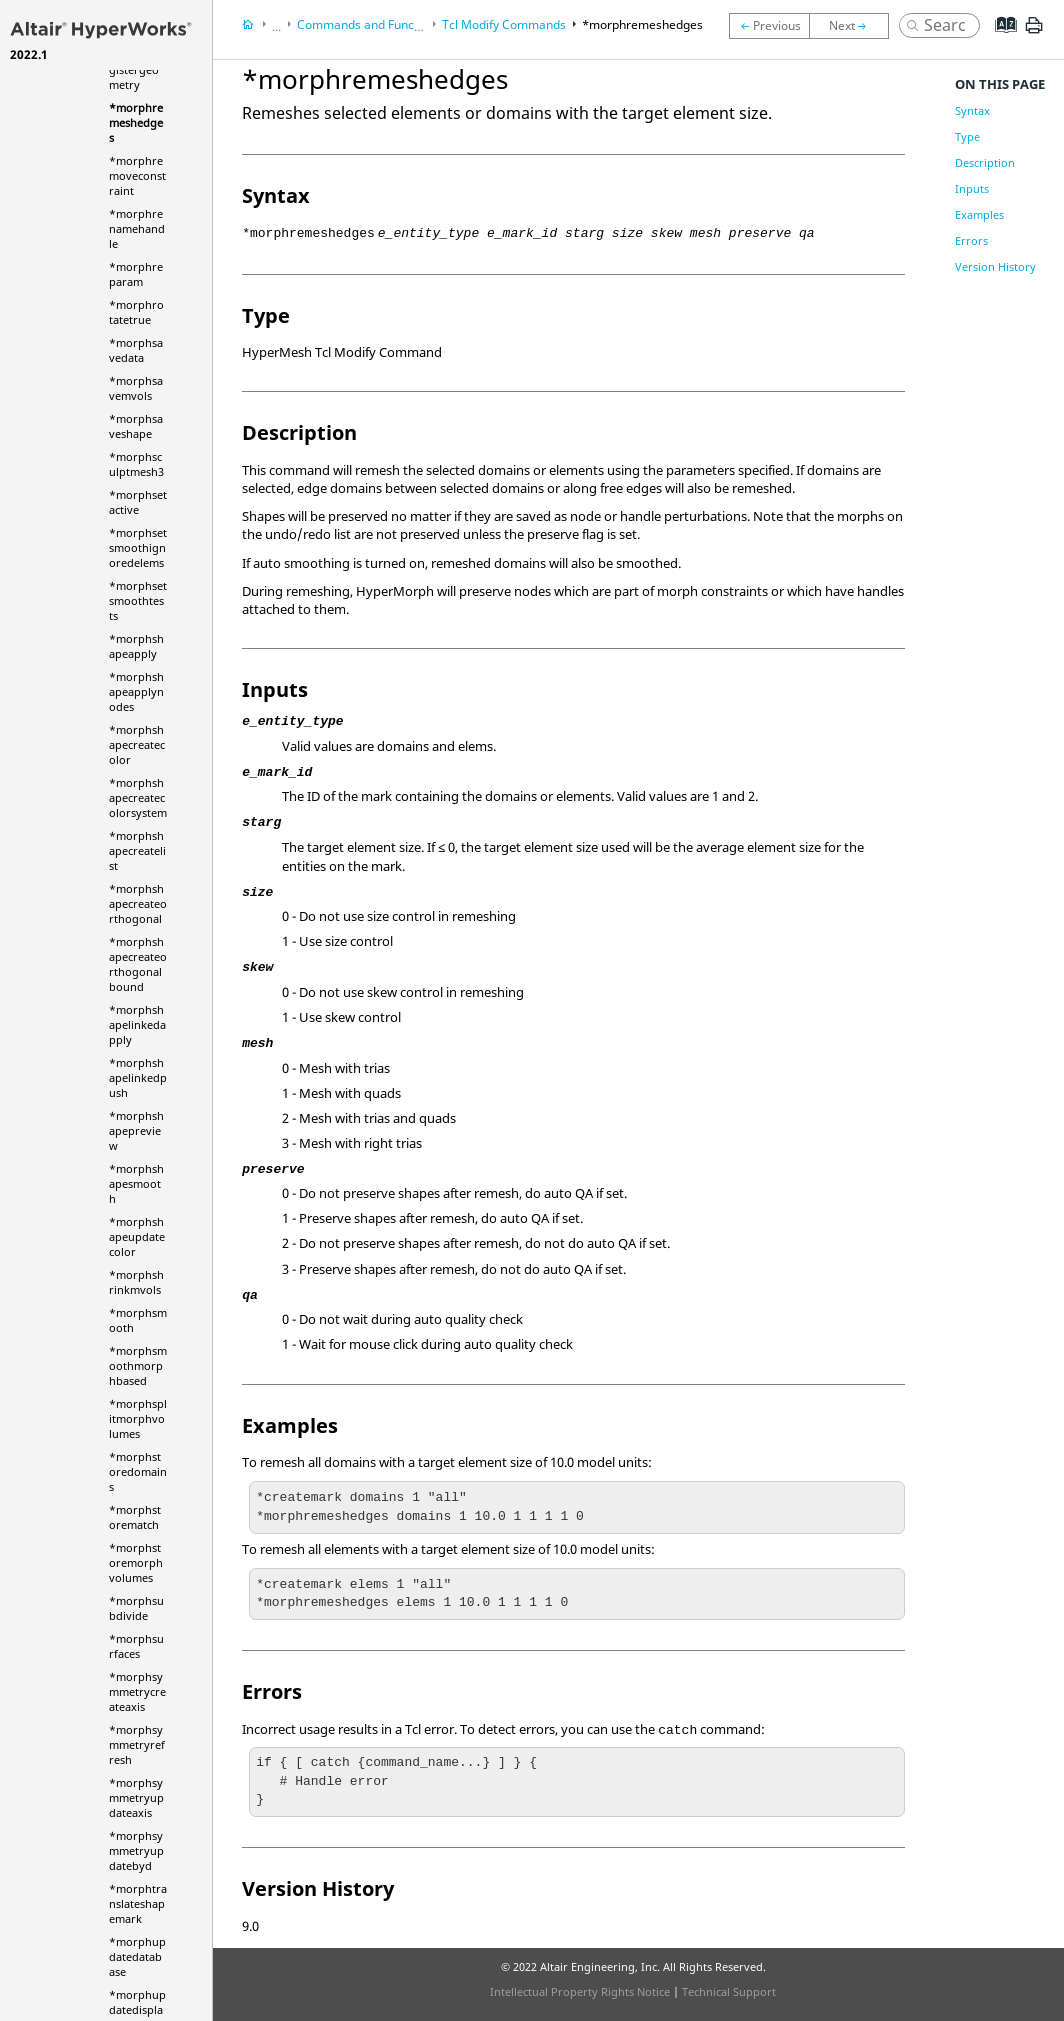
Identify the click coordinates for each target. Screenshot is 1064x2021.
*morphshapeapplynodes (136, 691)
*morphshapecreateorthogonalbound (138, 964)
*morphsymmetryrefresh (137, 1744)
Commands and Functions (369, 24)
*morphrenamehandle (137, 228)
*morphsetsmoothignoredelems (138, 547)
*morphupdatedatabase (137, 1956)
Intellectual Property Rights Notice (580, 1991)
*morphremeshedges (136, 122)
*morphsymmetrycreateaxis (137, 1691)
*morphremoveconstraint (137, 175)
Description (985, 162)
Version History (995, 266)
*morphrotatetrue (136, 312)
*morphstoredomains (138, 1471)
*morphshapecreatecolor (137, 744)
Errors (971, 240)
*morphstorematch (135, 1517)
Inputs (972, 188)
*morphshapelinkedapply (137, 1024)
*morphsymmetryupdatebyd (136, 1850)
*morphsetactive (138, 502)
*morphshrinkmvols (136, 1282)
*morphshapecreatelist (137, 850)
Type (967, 136)
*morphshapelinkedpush (138, 1077)
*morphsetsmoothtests (138, 600)
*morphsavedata (136, 350)
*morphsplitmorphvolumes (138, 1418)
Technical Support (729, 1991)
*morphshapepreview (136, 1130)
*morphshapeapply (136, 646)
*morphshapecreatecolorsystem (138, 797)
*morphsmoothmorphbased (138, 1365)
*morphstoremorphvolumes (136, 1562)
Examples (979, 214)
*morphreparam (136, 274)
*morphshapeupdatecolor (137, 1236)
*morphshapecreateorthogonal (138, 903)
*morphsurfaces (136, 1646)
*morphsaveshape (136, 426)
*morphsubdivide (136, 1608)
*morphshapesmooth (136, 1183)
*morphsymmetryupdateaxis (136, 1797)
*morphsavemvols (136, 388)
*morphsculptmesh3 (136, 464)
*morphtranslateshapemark (138, 1903)
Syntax (972, 110)
